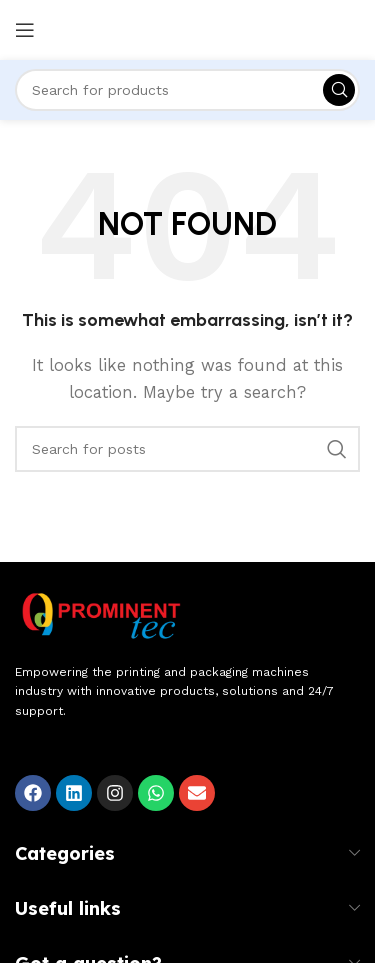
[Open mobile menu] (25, 30)
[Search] (187, 90)
